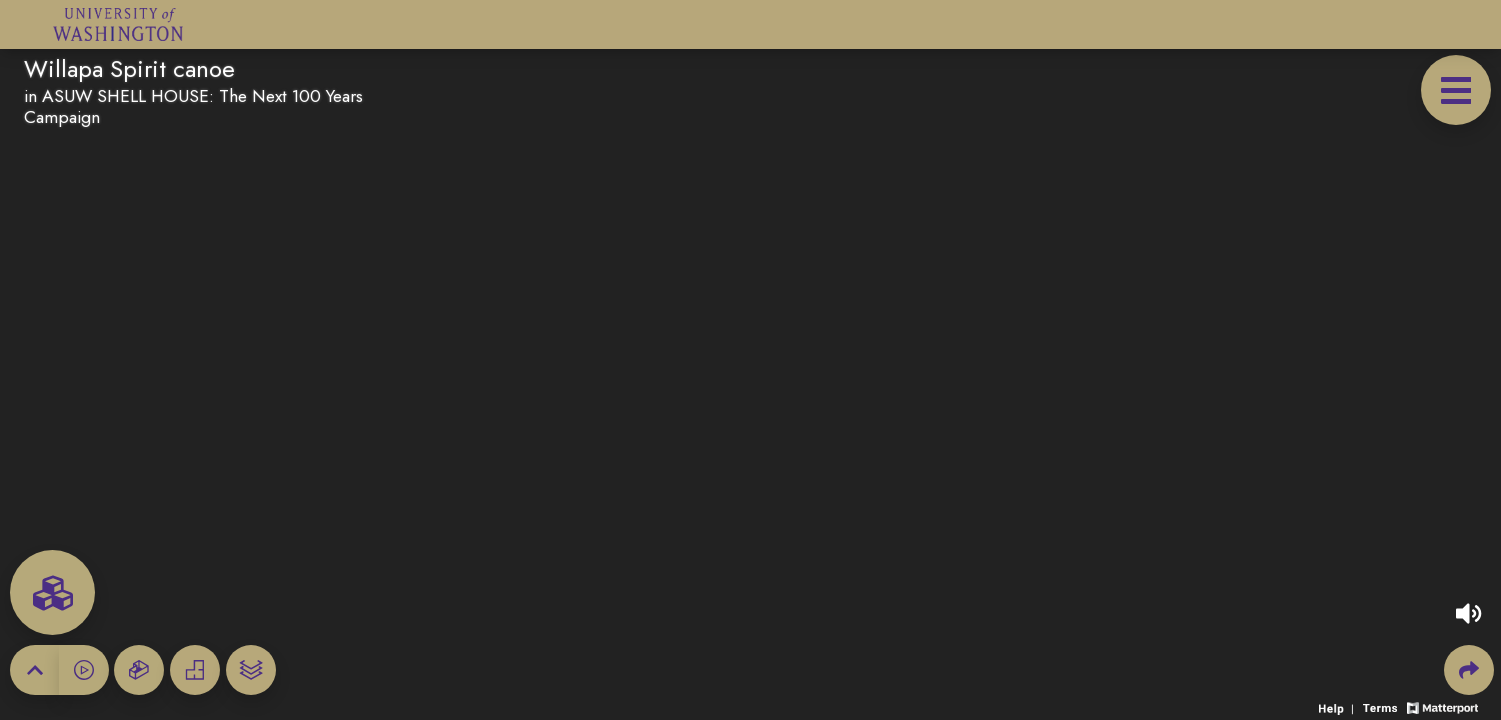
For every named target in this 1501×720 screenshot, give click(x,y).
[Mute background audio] (1469, 613)
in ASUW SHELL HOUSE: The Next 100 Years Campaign (193, 106)
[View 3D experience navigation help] (1338, 706)
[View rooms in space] (52, 592)
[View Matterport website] (1442, 706)
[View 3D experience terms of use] (1382, 706)
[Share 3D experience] (1469, 670)
